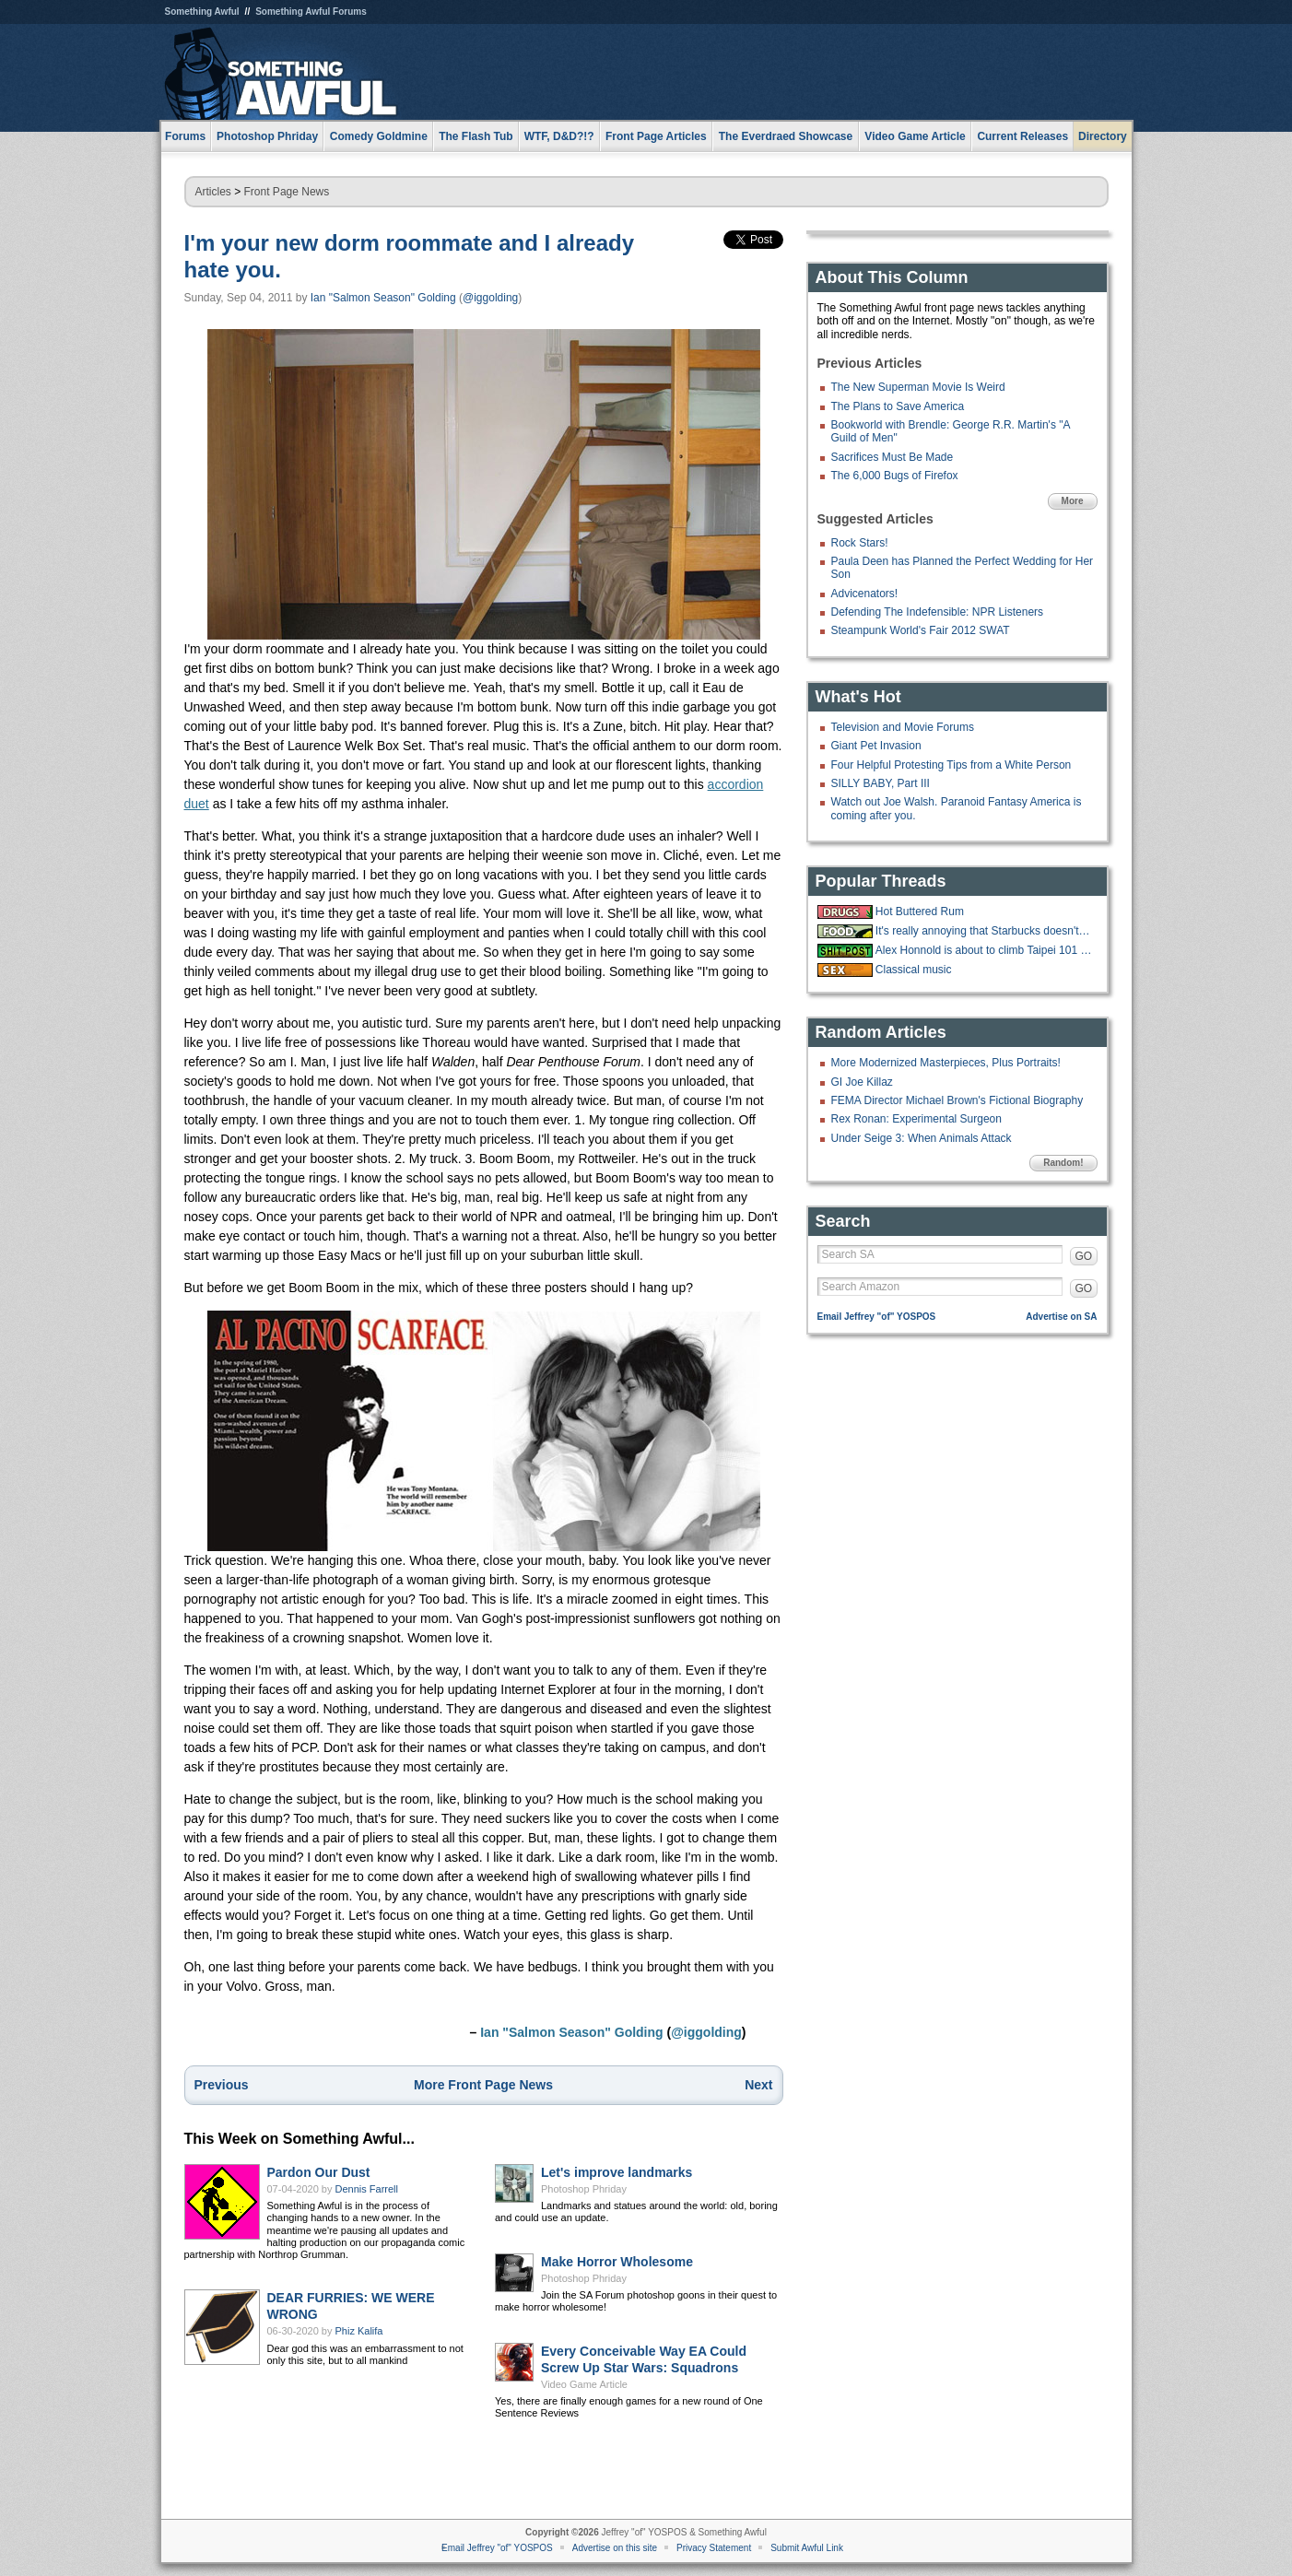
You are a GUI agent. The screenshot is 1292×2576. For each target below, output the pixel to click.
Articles (213, 191)
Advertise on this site (614, 2548)
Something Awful (202, 11)
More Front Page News (483, 2084)
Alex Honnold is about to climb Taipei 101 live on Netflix (984, 950)
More (1073, 501)
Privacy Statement (713, 2548)
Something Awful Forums (311, 11)
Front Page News (287, 191)
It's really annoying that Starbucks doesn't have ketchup (984, 930)
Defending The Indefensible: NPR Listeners (937, 612)
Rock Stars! (859, 542)
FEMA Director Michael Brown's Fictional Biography (957, 1100)
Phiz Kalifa (359, 2330)
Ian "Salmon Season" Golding (383, 297)
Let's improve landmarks (616, 2172)
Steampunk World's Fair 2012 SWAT (920, 630)
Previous (221, 2084)
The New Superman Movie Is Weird (918, 387)
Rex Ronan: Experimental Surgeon (916, 1118)
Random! (1063, 1163)
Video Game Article (584, 2384)
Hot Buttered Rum (919, 911)
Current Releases (1022, 136)
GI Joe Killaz (862, 1082)
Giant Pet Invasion (876, 745)
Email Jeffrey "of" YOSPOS (876, 1317)
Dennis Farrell (366, 2188)
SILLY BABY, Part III (880, 783)
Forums (185, 136)
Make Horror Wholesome (617, 2261)
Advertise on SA (1061, 1317)
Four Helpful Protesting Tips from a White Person (951, 765)
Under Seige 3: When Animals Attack (921, 1138)
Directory (1102, 136)
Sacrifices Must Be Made (892, 457)
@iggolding (490, 297)
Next (758, 2084)
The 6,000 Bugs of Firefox (894, 475)
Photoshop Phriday (584, 2188)
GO (1084, 1256)
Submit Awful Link (806, 2548)
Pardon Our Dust (318, 2172)
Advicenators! (865, 593)
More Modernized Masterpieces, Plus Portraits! (946, 1062)
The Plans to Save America (898, 406)
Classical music (913, 969)
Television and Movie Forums (902, 727)
